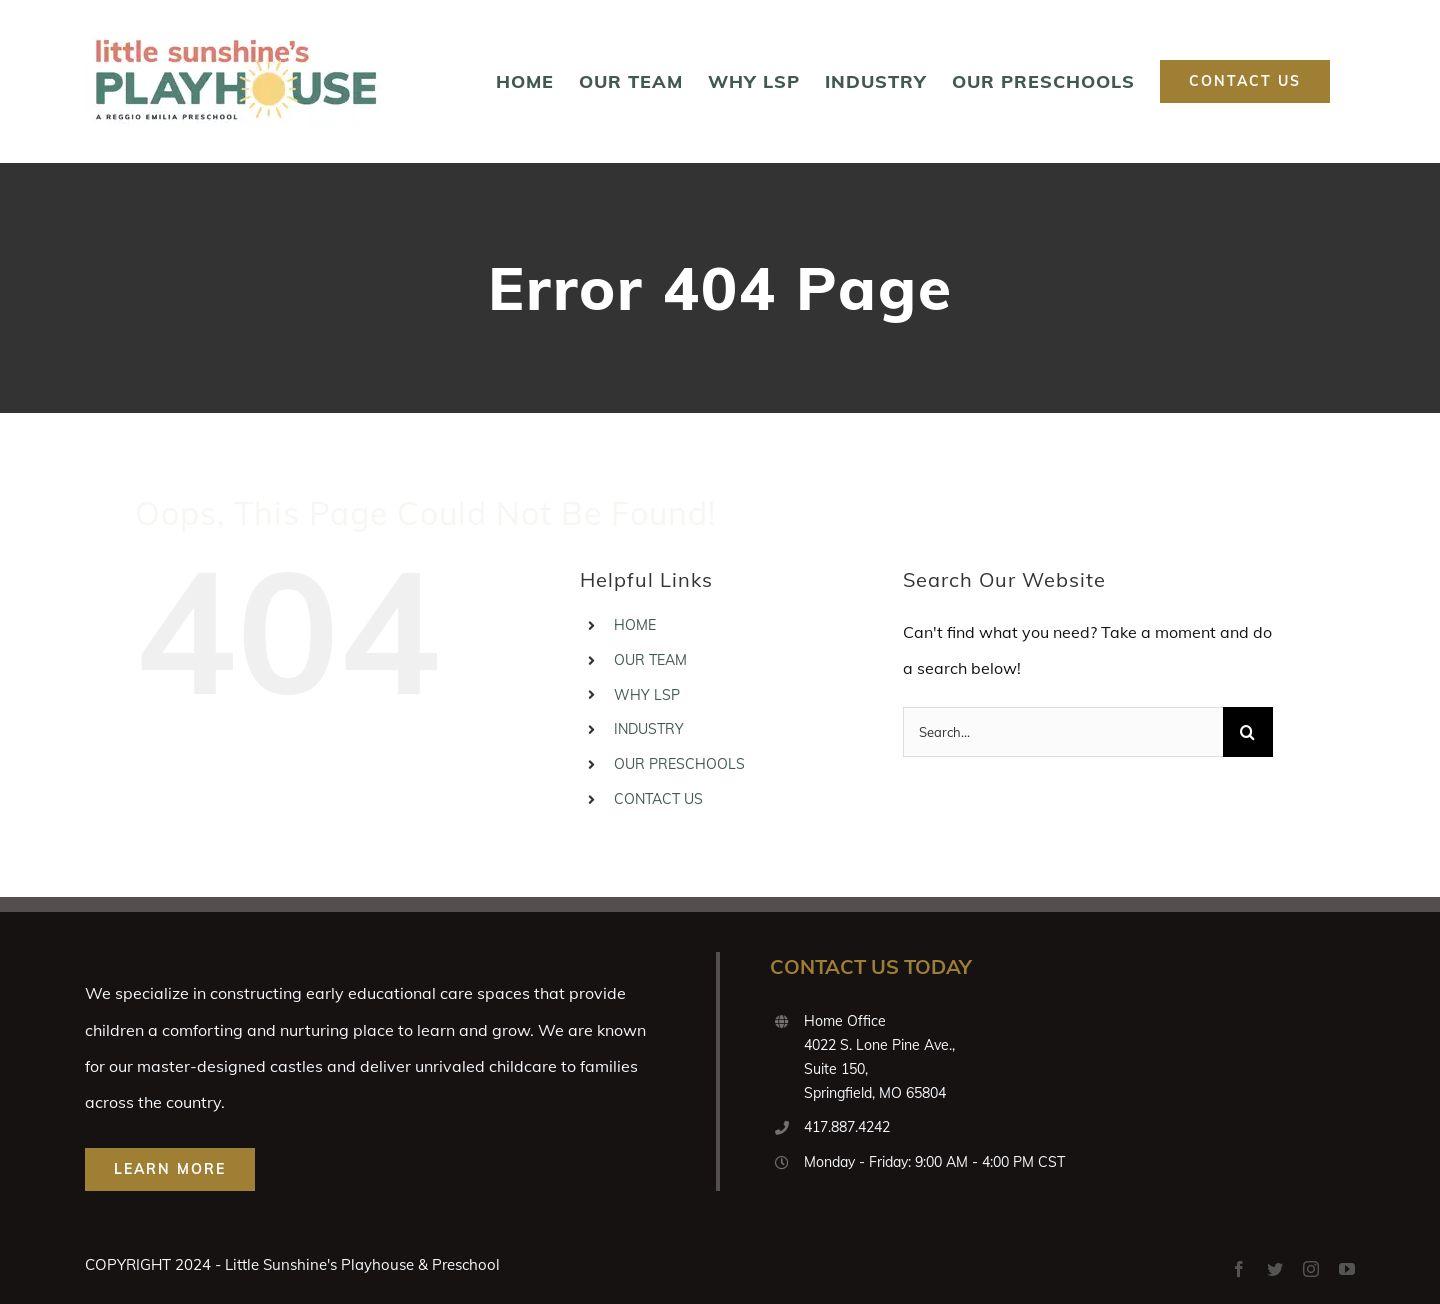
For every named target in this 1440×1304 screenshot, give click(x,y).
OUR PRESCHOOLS (679, 764)
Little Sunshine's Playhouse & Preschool (362, 1264)
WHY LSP (647, 695)
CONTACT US (658, 799)
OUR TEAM (650, 660)
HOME (635, 625)
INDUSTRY (649, 729)
